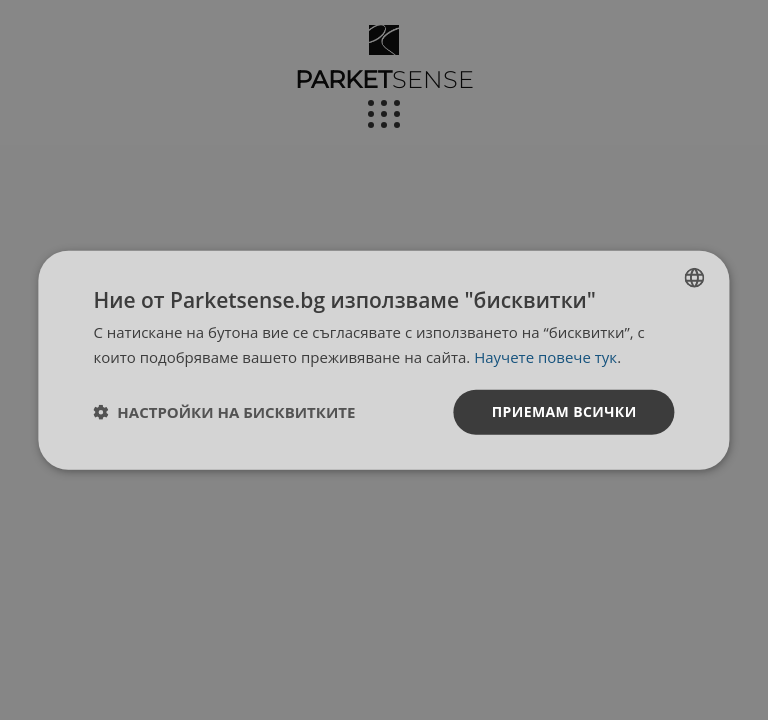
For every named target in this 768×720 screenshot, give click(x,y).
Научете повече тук (545, 357)
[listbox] (695, 278)
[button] (224, 412)
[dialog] (383, 360)
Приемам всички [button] (564, 411)
